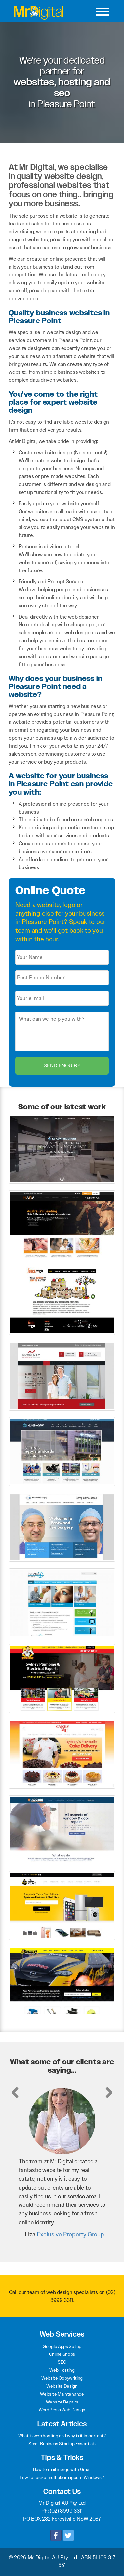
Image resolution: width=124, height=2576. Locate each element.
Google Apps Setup (62, 2346)
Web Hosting (62, 2370)
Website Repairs (62, 2402)
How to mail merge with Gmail (62, 2469)
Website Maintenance (62, 2394)
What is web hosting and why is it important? (62, 2436)
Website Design (62, 2386)
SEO (62, 2362)
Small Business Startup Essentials (62, 2444)
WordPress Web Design (62, 2410)
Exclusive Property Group (70, 2234)
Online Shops (62, 2354)
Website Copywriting (62, 2378)
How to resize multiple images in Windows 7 (62, 2477)
